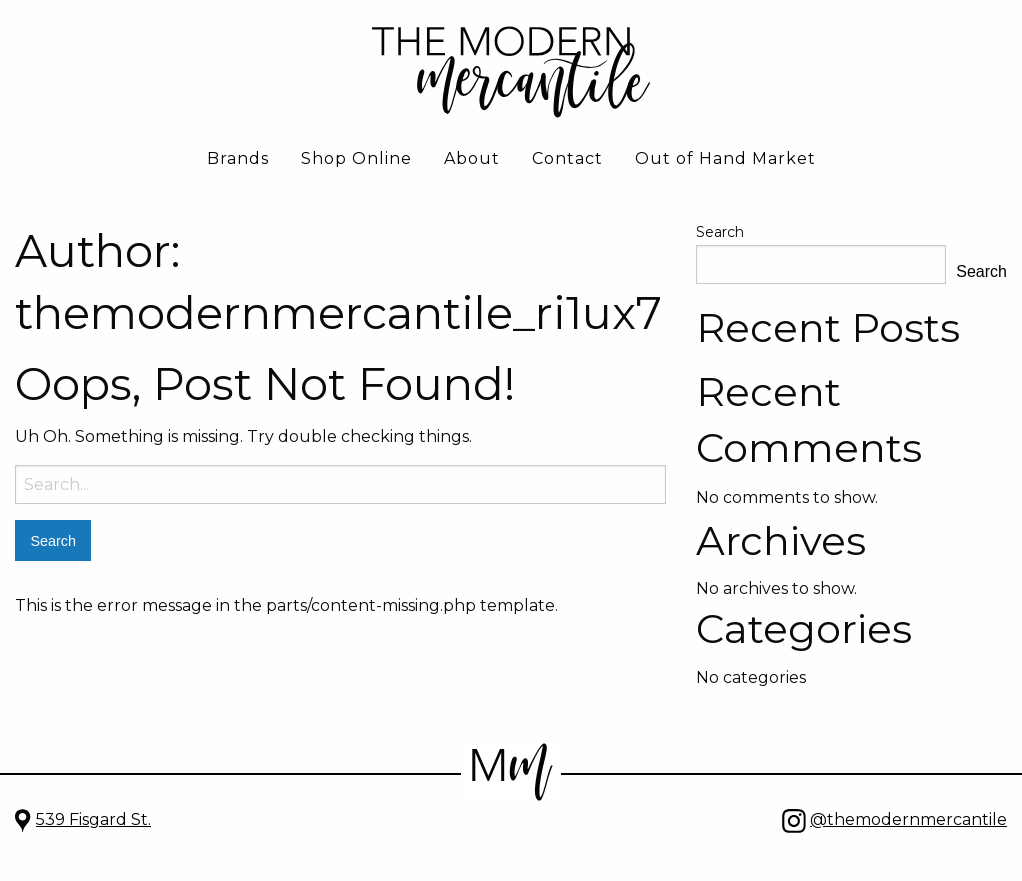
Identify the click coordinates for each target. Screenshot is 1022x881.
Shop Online (356, 158)
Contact (567, 158)
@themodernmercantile (908, 819)
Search (720, 232)
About (472, 158)
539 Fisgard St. (93, 819)
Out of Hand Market (725, 158)
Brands (238, 158)
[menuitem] (238, 160)
